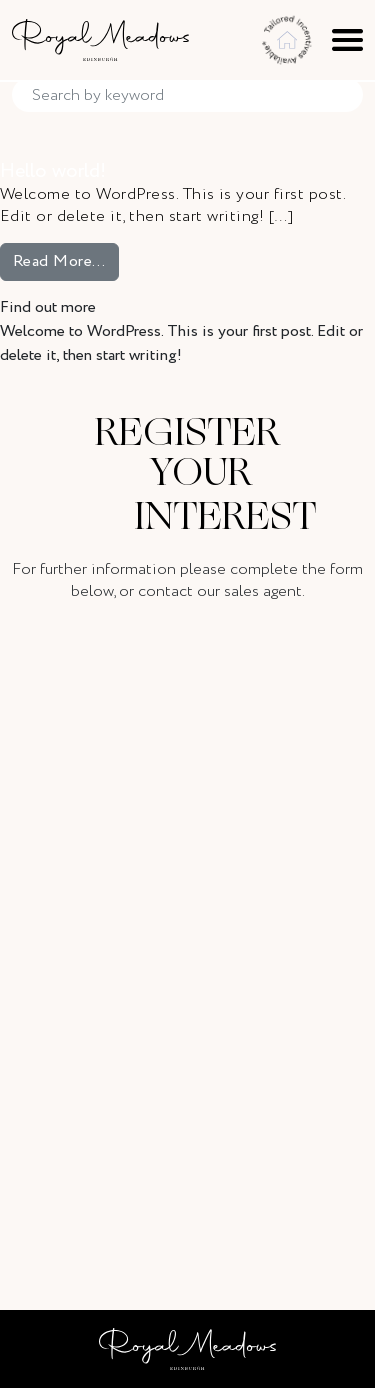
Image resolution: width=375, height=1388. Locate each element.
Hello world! (53, 171)
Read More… (66, 261)
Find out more (48, 307)
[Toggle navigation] (347, 40)
